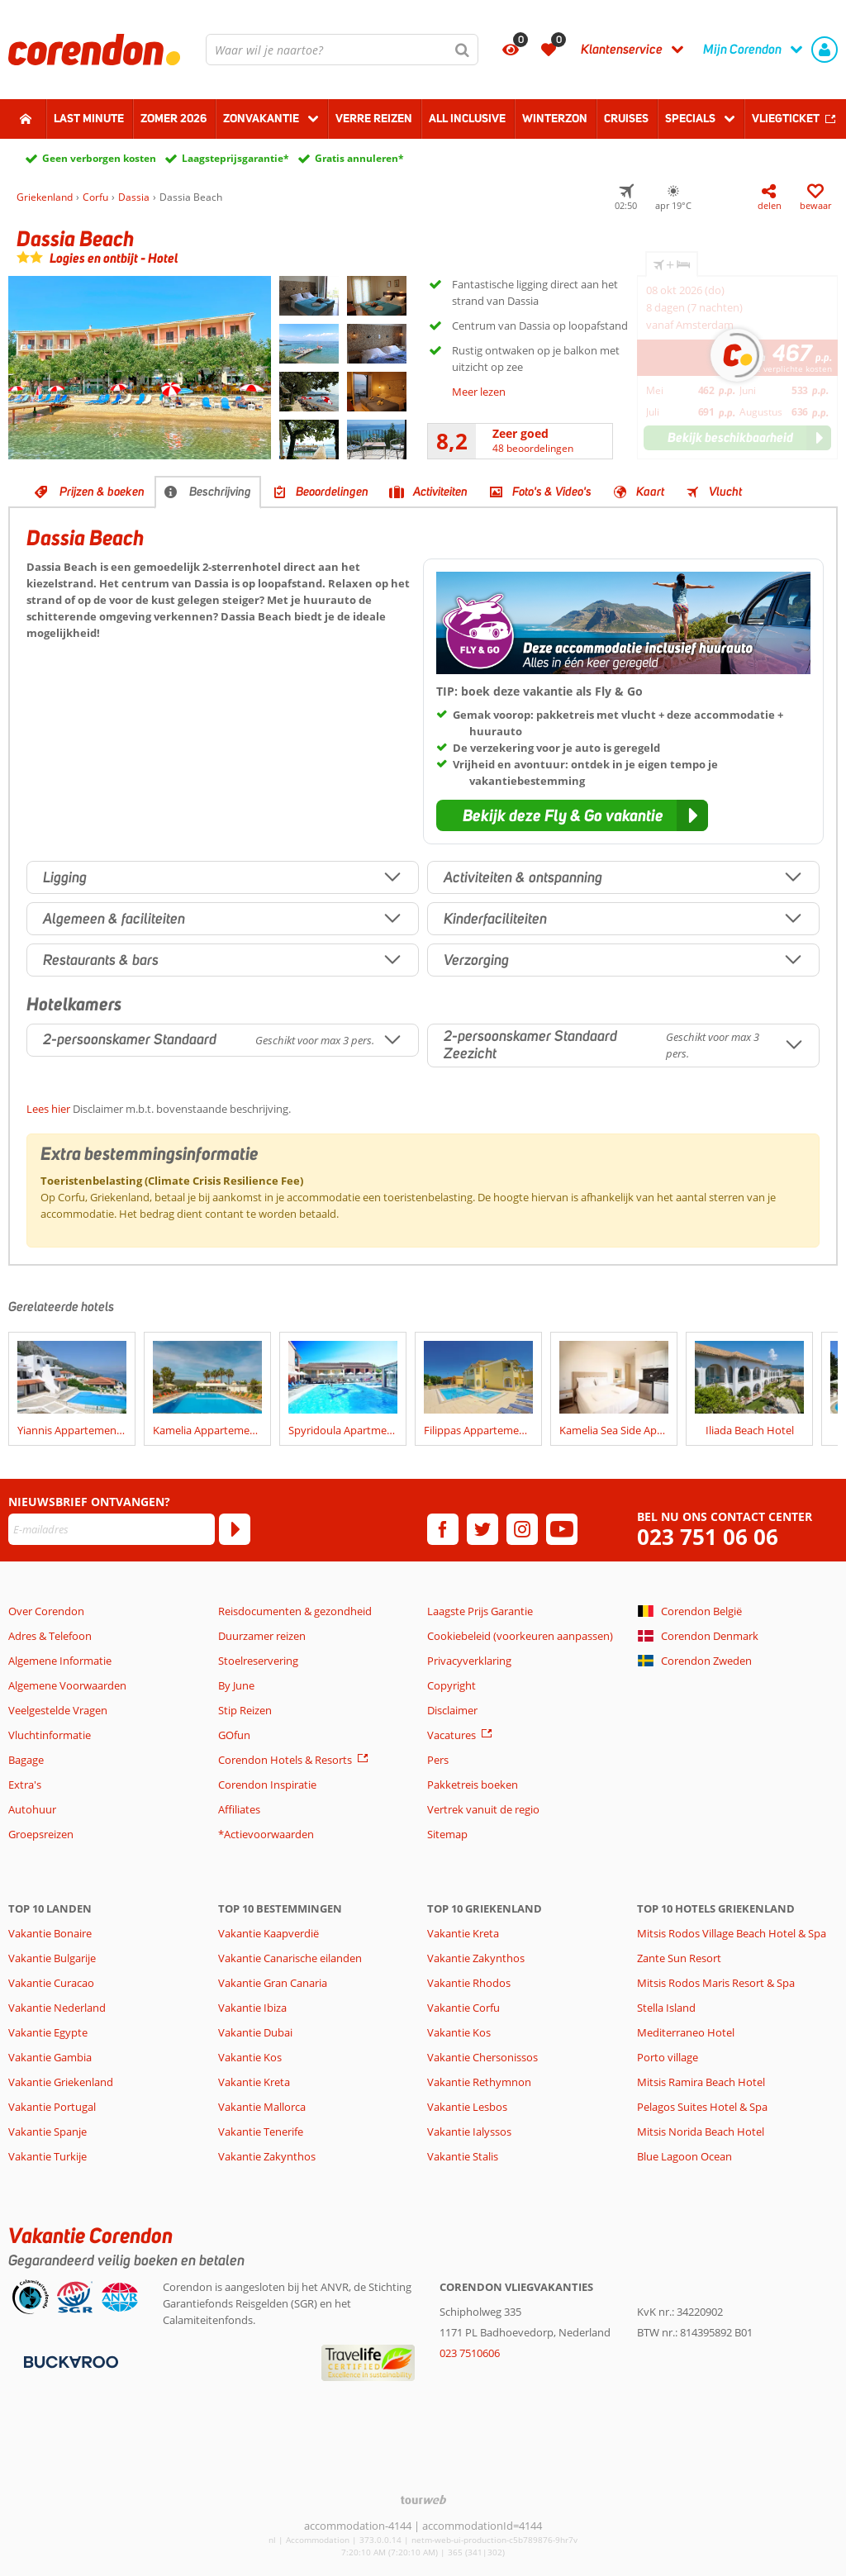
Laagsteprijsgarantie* (235, 158)
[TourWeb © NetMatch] (423, 2499)
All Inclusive (467, 118)
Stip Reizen (245, 1710)
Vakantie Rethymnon (479, 2082)
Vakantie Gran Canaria (272, 1982)
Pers (438, 1759)
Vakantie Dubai (255, 2032)
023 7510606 (470, 2352)
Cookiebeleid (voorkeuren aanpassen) (520, 1635)
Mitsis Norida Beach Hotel (700, 2131)
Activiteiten (440, 491)
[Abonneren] (234, 1529)
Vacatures (451, 1735)
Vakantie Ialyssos (469, 2131)
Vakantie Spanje (47, 2131)
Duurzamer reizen (262, 1635)
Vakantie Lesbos (467, 2106)
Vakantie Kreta (254, 2082)
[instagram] (522, 1529)
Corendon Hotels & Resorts (285, 1759)
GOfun (234, 1735)
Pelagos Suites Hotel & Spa (702, 2106)
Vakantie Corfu (463, 2007)
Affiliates (239, 1809)
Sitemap (447, 1834)
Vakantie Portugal (52, 2106)
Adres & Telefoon (50, 1635)
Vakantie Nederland (57, 2007)
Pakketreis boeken (472, 1784)
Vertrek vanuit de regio (483, 1809)
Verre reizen (373, 118)
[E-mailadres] (111, 1529)
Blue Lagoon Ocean (684, 2156)
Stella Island (666, 2007)
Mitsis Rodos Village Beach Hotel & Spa (731, 1933)
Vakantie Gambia (50, 2057)
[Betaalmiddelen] (69, 2360)
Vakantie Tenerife (260, 2131)
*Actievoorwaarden (266, 1834)
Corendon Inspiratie (267, 1784)
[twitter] (482, 1529)
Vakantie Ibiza (252, 2007)
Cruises (626, 118)
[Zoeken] (462, 49)
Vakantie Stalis (462, 2156)
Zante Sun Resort (679, 1958)
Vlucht (725, 491)
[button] (572, 815)
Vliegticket (786, 118)
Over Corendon (46, 1611)
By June (236, 1685)
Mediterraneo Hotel (685, 2032)
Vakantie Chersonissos (482, 2057)
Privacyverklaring (469, 1660)
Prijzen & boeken (102, 491)
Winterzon (554, 118)
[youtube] (561, 1529)
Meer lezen (479, 391)
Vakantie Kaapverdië (268, 1933)
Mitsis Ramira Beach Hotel (701, 2082)
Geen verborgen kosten (99, 158)
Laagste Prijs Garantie (480, 1611)
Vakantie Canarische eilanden (290, 1958)
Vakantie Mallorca (262, 2106)
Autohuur (32, 1809)
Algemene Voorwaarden (67, 1685)
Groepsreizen (41, 1834)
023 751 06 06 (707, 1537)
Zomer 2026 (173, 118)
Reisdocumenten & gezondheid (295, 1611)
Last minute (89, 118)
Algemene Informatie (60, 1660)
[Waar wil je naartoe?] (342, 49)
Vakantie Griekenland (60, 2082)
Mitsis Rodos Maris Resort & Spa (716, 1982)
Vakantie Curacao (51, 1982)
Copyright (451, 1685)
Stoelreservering (258, 1660)
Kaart (650, 491)
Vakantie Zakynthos (267, 2156)
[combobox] (342, 49)
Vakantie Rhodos (469, 1982)
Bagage (26, 1759)
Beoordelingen (332, 491)
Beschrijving (220, 491)
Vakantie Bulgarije (52, 1958)
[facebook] (443, 1529)
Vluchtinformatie (49, 1735)
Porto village (667, 2057)
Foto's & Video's (552, 491)
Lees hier (48, 1108)
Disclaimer (452, 1710)
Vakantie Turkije (47, 2156)
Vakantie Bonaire (50, 1933)
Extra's (24, 1784)
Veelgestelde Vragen (57, 1710)
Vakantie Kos (250, 2057)
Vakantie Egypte (48, 2032)
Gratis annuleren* (359, 158)
